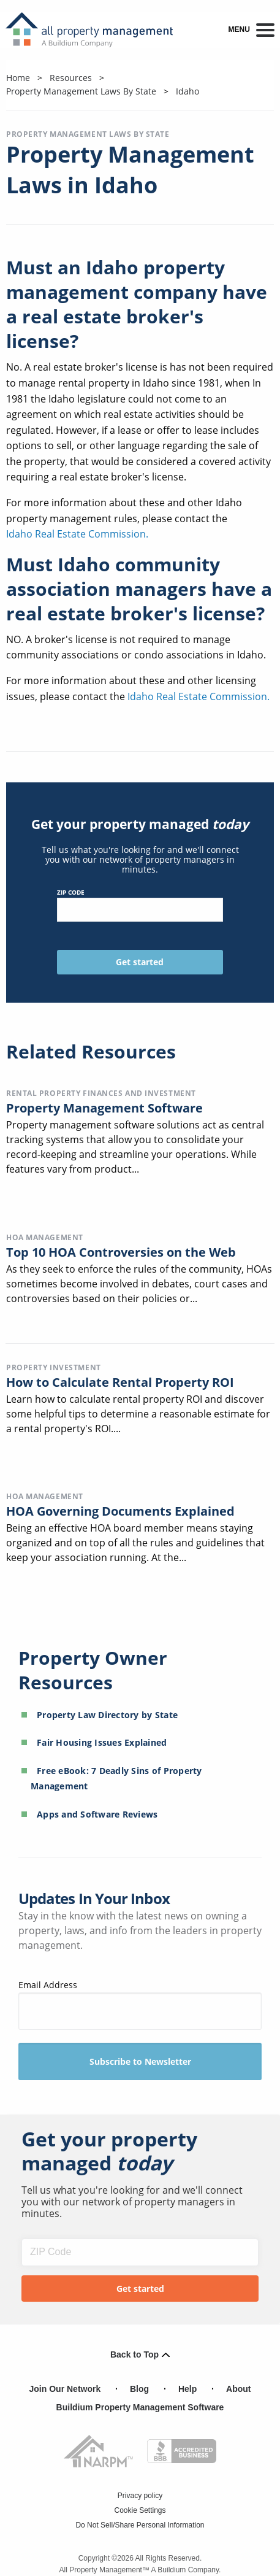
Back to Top (140, 2354)
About (238, 2389)
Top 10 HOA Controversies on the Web (121, 1252)
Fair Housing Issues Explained (102, 1742)
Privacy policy (140, 2495)
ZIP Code (140, 905)
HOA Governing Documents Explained (120, 1511)
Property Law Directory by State (107, 1715)
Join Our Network (65, 2389)
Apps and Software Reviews (97, 1814)
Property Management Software (104, 1108)
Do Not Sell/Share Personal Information (139, 2525)
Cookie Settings (139, 2510)
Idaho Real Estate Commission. (77, 534)
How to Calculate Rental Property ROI (120, 1382)
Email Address (140, 2004)
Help (187, 2389)
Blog (139, 2389)
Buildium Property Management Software (140, 2407)
